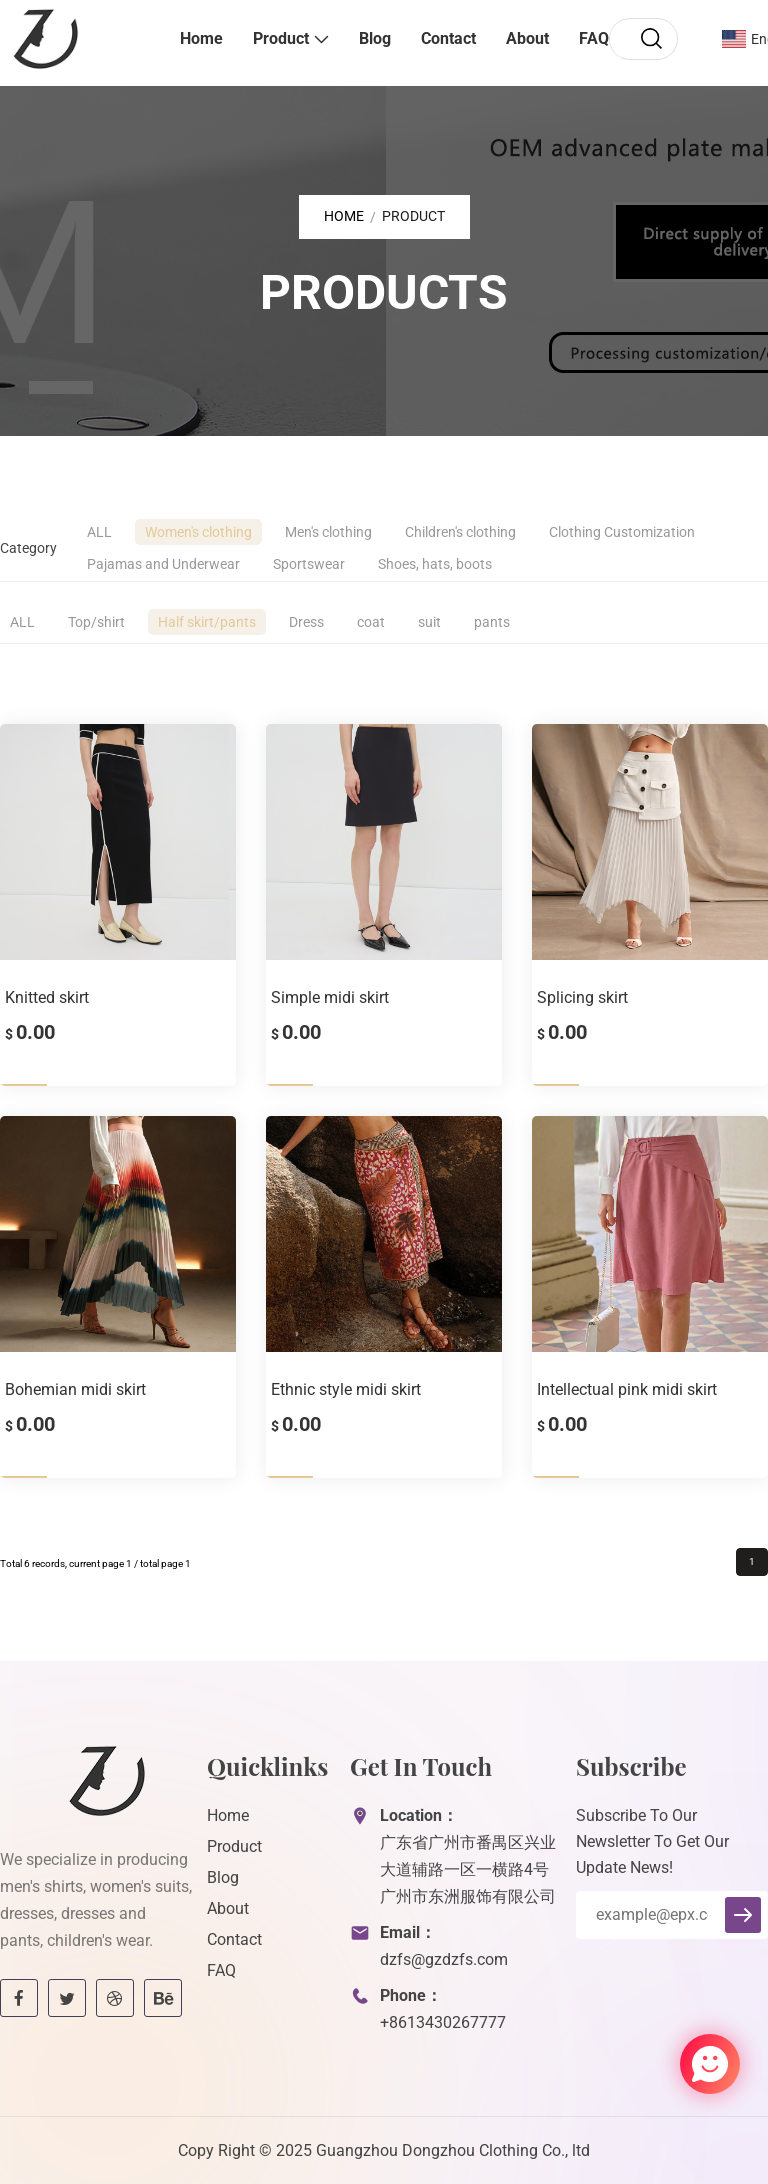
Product (281, 38)
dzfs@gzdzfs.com (444, 1959)
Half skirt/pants (207, 622)
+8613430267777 (443, 2022)
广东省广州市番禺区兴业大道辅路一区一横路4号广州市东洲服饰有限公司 (468, 1869)
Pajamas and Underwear (163, 564)
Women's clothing (198, 532)
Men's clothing (328, 532)
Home (201, 38)
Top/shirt (96, 622)
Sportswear (309, 564)
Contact (448, 38)
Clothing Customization (622, 532)
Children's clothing (460, 532)
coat (371, 622)
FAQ (594, 38)
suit (429, 622)
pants (492, 622)
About (527, 38)
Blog (375, 38)
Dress (306, 622)
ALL (99, 532)
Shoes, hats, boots (435, 564)
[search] (651, 39)
